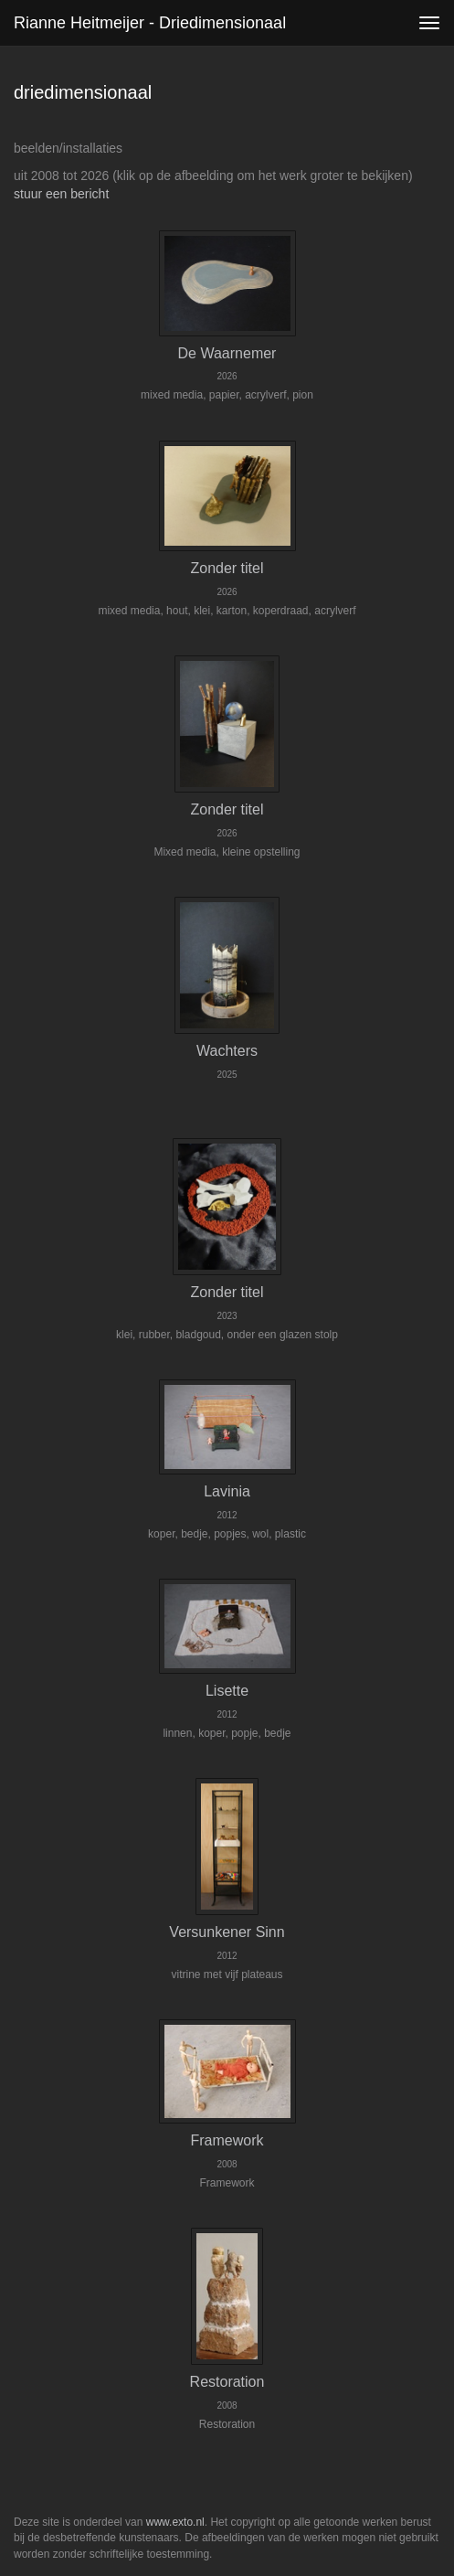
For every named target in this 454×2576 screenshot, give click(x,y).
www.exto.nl (175, 2522)
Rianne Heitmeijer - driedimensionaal (150, 23)
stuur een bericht (61, 193)
